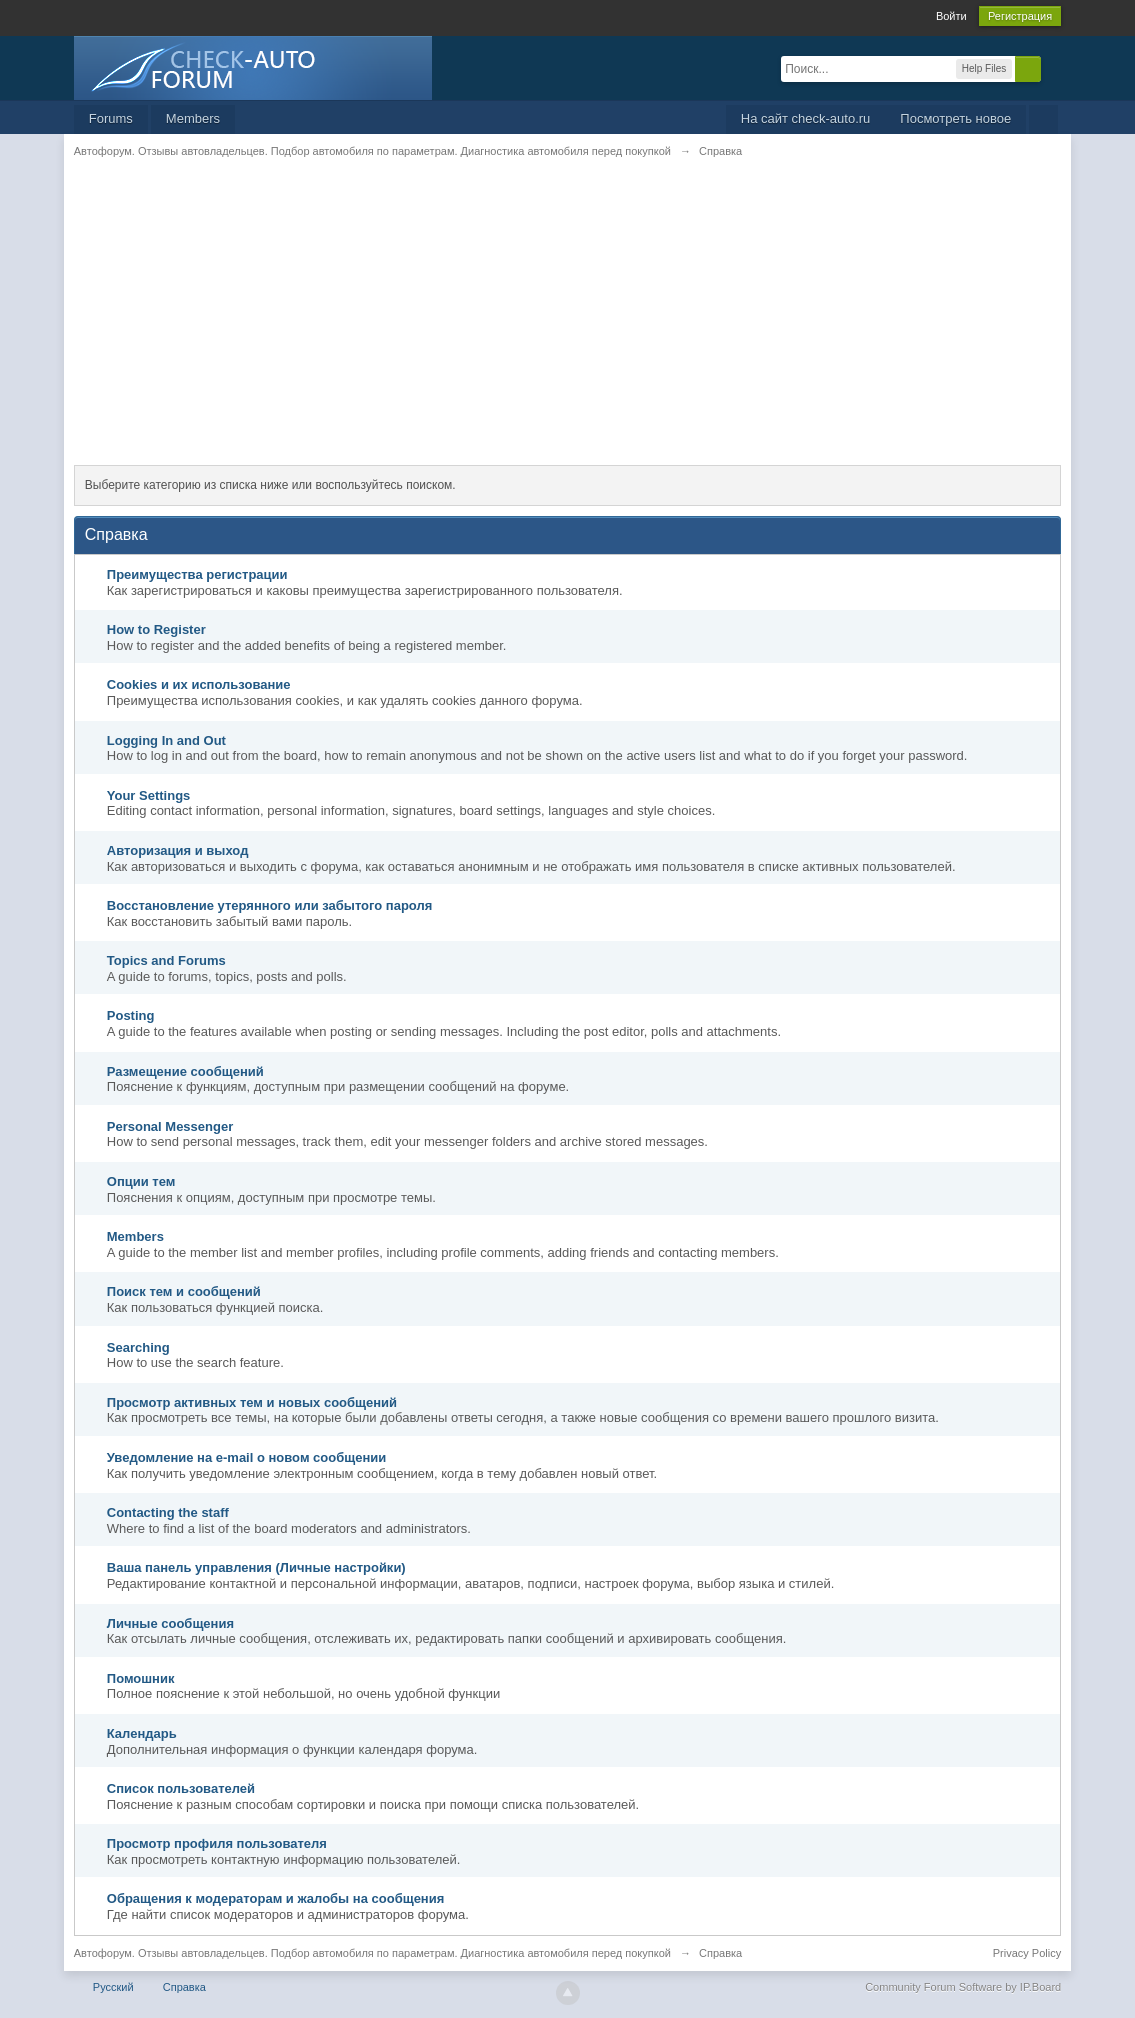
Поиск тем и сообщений (184, 1291)
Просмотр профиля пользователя (217, 1843)
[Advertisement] (567, 325)
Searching (138, 1347)
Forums (111, 118)
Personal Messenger (170, 1126)
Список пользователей (181, 1788)
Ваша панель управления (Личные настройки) (256, 1567)
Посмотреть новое (955, 118)
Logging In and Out (166, 740)
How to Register (156, 629)
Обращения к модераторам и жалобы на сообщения (276, 1898)
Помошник (141, 1678)
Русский (113, 1987)
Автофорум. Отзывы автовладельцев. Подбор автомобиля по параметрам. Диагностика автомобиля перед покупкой (372, 1953)
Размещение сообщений (185, 1071)
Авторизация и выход (178, 850)
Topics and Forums (166, 960)
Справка (184, 1987)
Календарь (142, 1733)
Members (193, 118)
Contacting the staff (168, 1512)
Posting (131, 1015)
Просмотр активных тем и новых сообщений (252, 1402)
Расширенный (1053, 68)
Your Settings (149, 795)
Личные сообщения (170, 1623)
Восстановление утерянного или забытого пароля (270, 905)
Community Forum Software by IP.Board (963, 1987)
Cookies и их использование (199, 684)
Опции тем (141, 1181)
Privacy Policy (1027, 1953)
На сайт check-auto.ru (806, 118)
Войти (951, 16)
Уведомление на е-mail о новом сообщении (247, 1457)
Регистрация (1020, 16)
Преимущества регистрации (197, 574)
